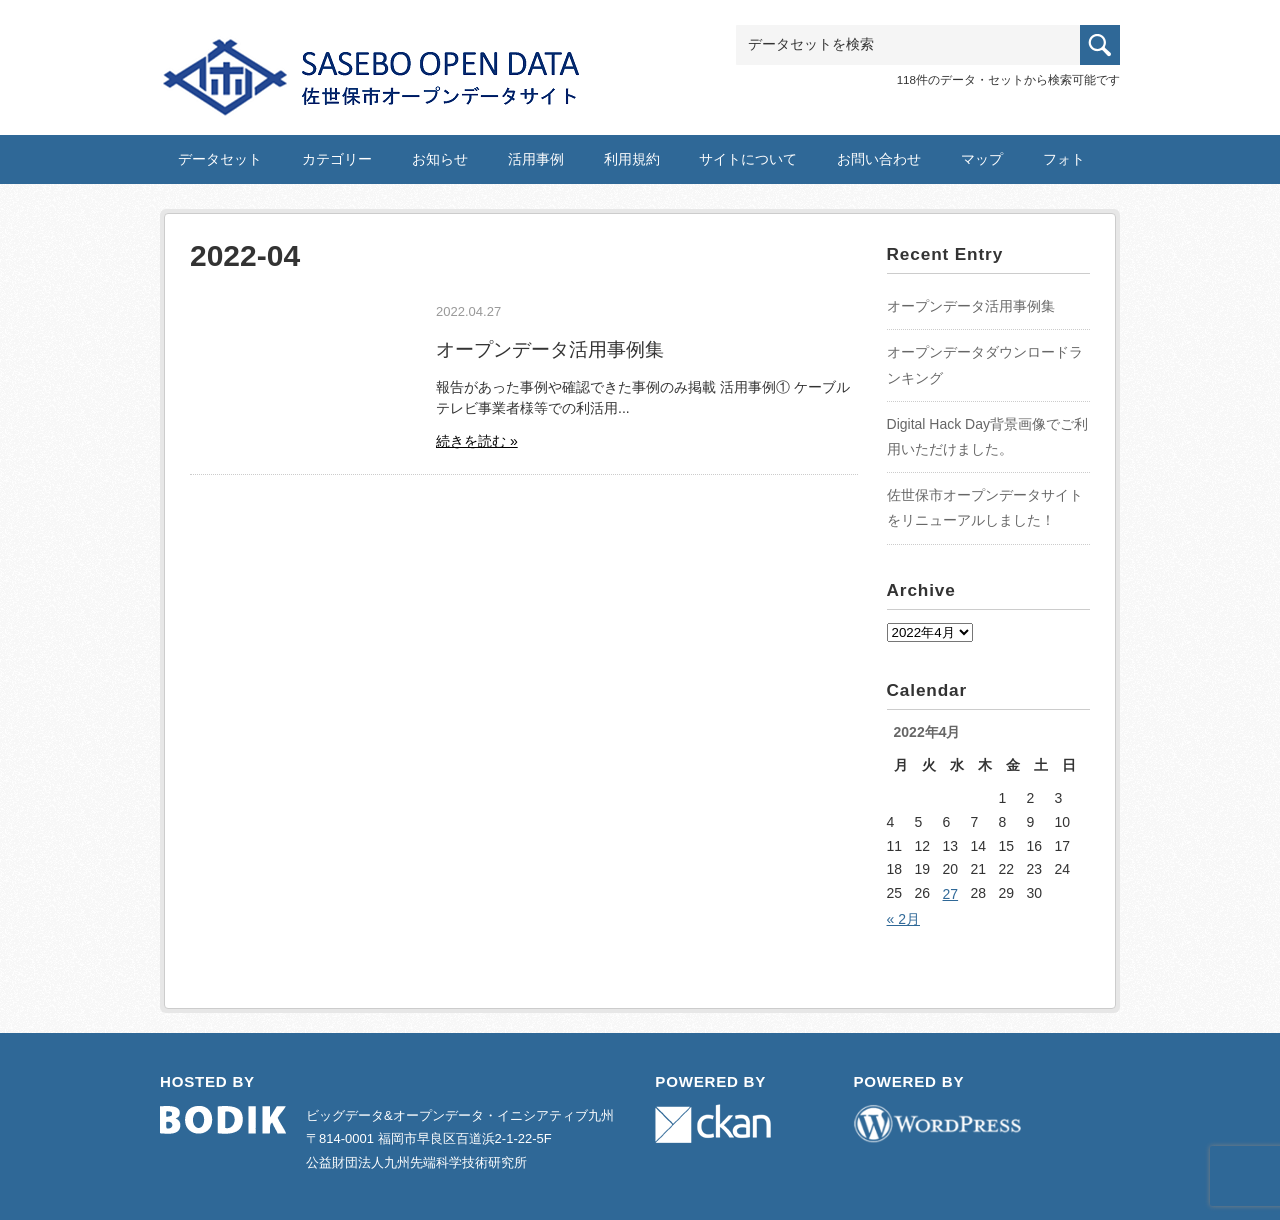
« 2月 (903, 919)
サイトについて (748, 159)
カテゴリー (337, 159)
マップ (982, 159)
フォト (1064, 159)
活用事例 (536, 159)
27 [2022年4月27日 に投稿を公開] (951, 894)
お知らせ (440, 159)
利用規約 (632, 159)
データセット (220, 159)
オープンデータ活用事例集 (550, 349)
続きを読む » (477, 441)
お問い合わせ (879, 159)
